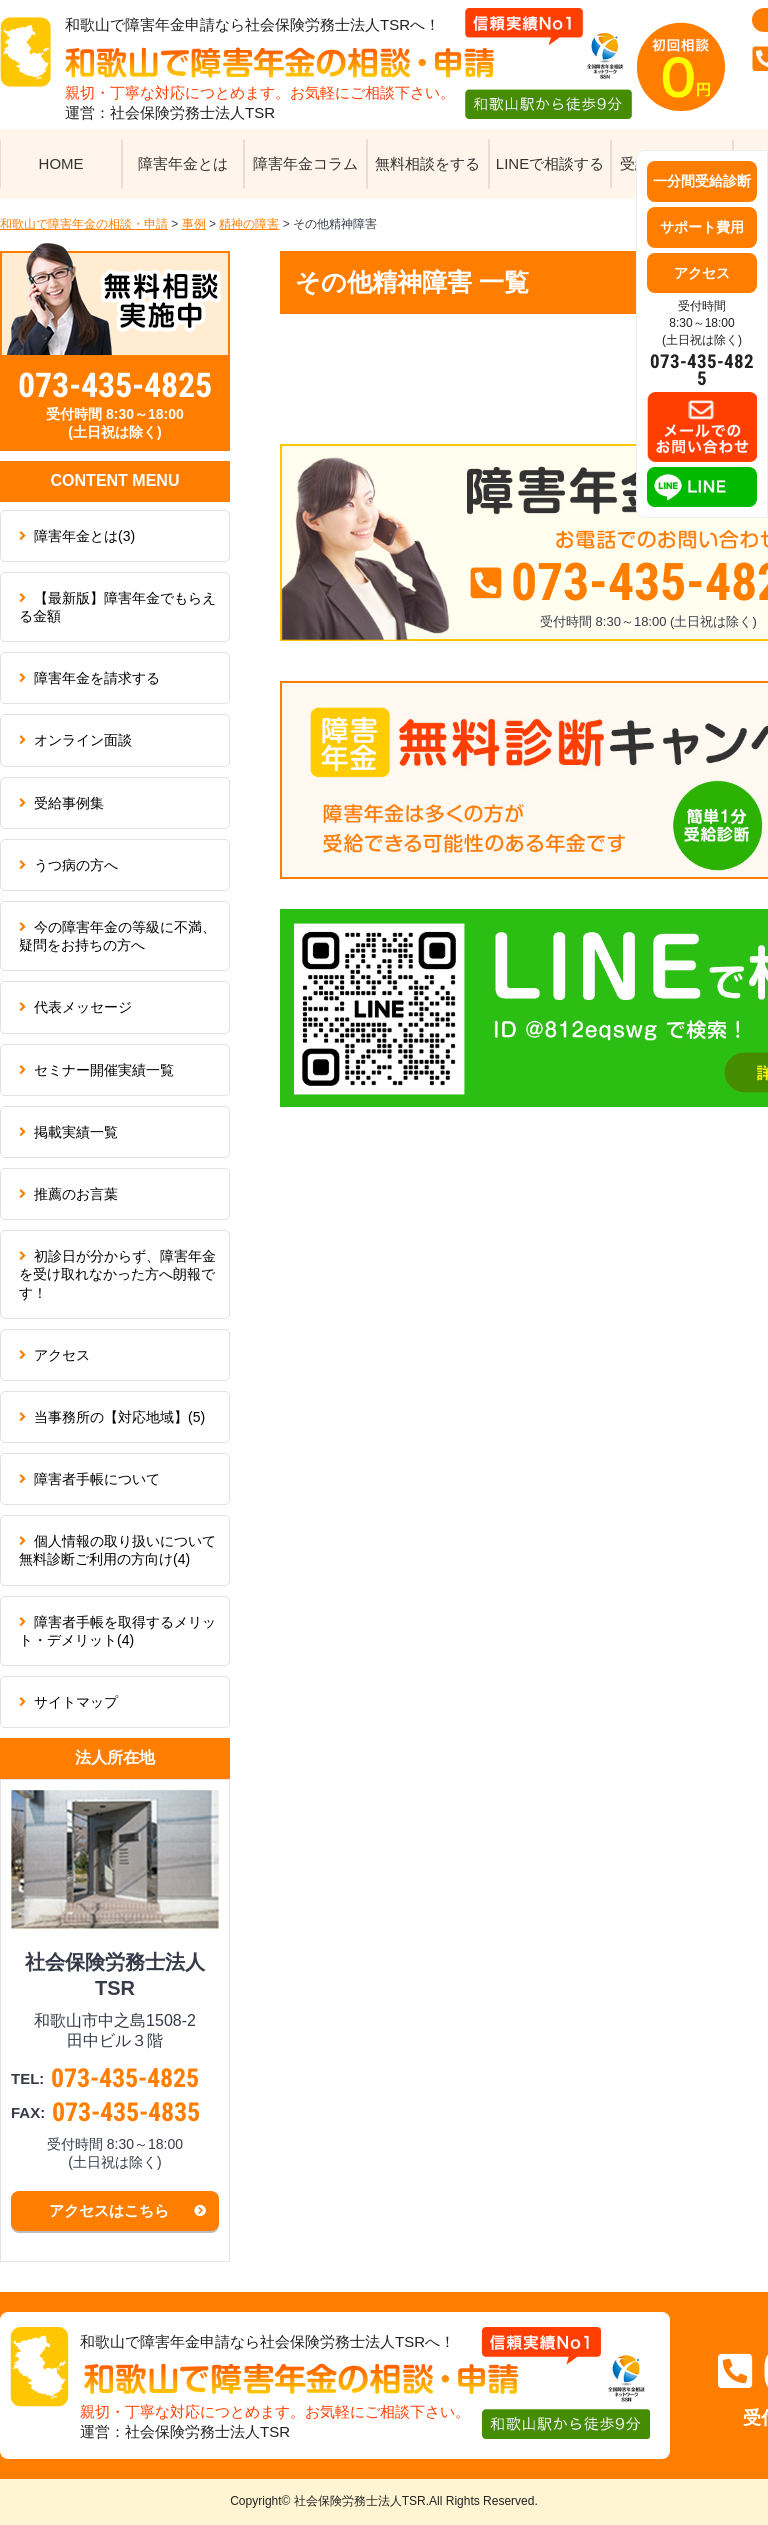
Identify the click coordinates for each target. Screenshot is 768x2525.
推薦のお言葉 (76, 1194)
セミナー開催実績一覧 (104, 1070)
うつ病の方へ (76, 865)
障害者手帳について (97, 1479)
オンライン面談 (83, 740)
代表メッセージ (83, 1007)
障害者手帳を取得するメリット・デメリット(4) (117, 1631)
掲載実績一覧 (76, 1132)
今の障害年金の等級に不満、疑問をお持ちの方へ (117, 936)
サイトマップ (76, 1702)
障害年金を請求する (97, 678)
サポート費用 (702, 227)
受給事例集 (69, 803)
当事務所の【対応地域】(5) (119, 1417)
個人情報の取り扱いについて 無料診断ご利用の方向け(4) (124, 1550)
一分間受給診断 (702, 181)
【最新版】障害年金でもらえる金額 (117, 607)
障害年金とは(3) (84, 536)
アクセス (62, 1355)
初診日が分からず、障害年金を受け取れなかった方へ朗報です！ (117, 1274)
